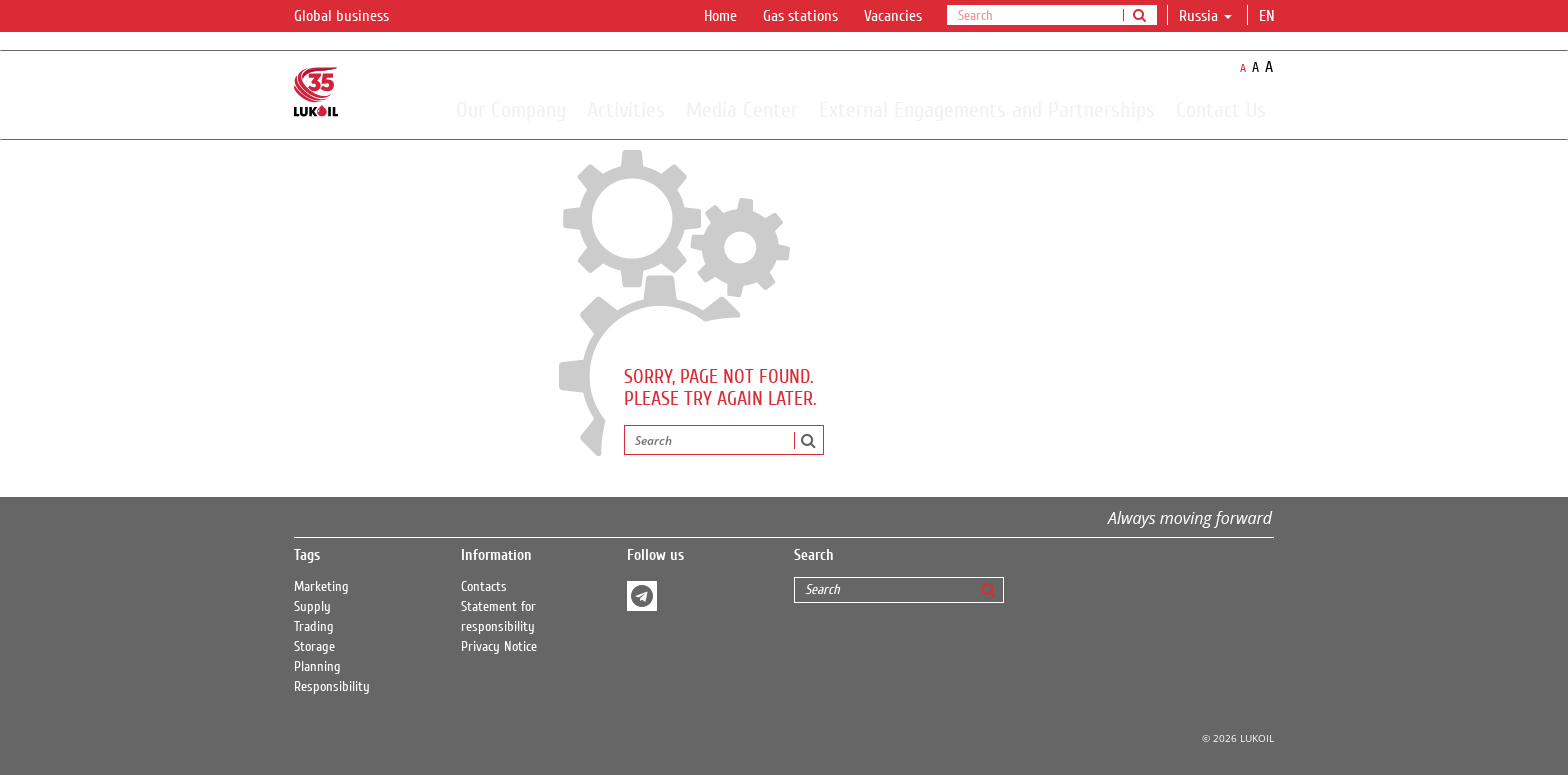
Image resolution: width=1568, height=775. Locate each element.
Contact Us (1221, 109)
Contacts (484, 587)
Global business (353, 17)
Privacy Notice (499, 647)
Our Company (511, 109)
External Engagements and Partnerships (987, 109)
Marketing (321, 587)
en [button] (1269, 16)
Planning (317, 667)
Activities (626, 109)
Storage (314, 647)
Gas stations (800, 16)
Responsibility (332, 687)
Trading (314, 627)
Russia (1205, 16)
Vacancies (893, 16)
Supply (312, 607)
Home (720, 16)
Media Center (742, 109)
